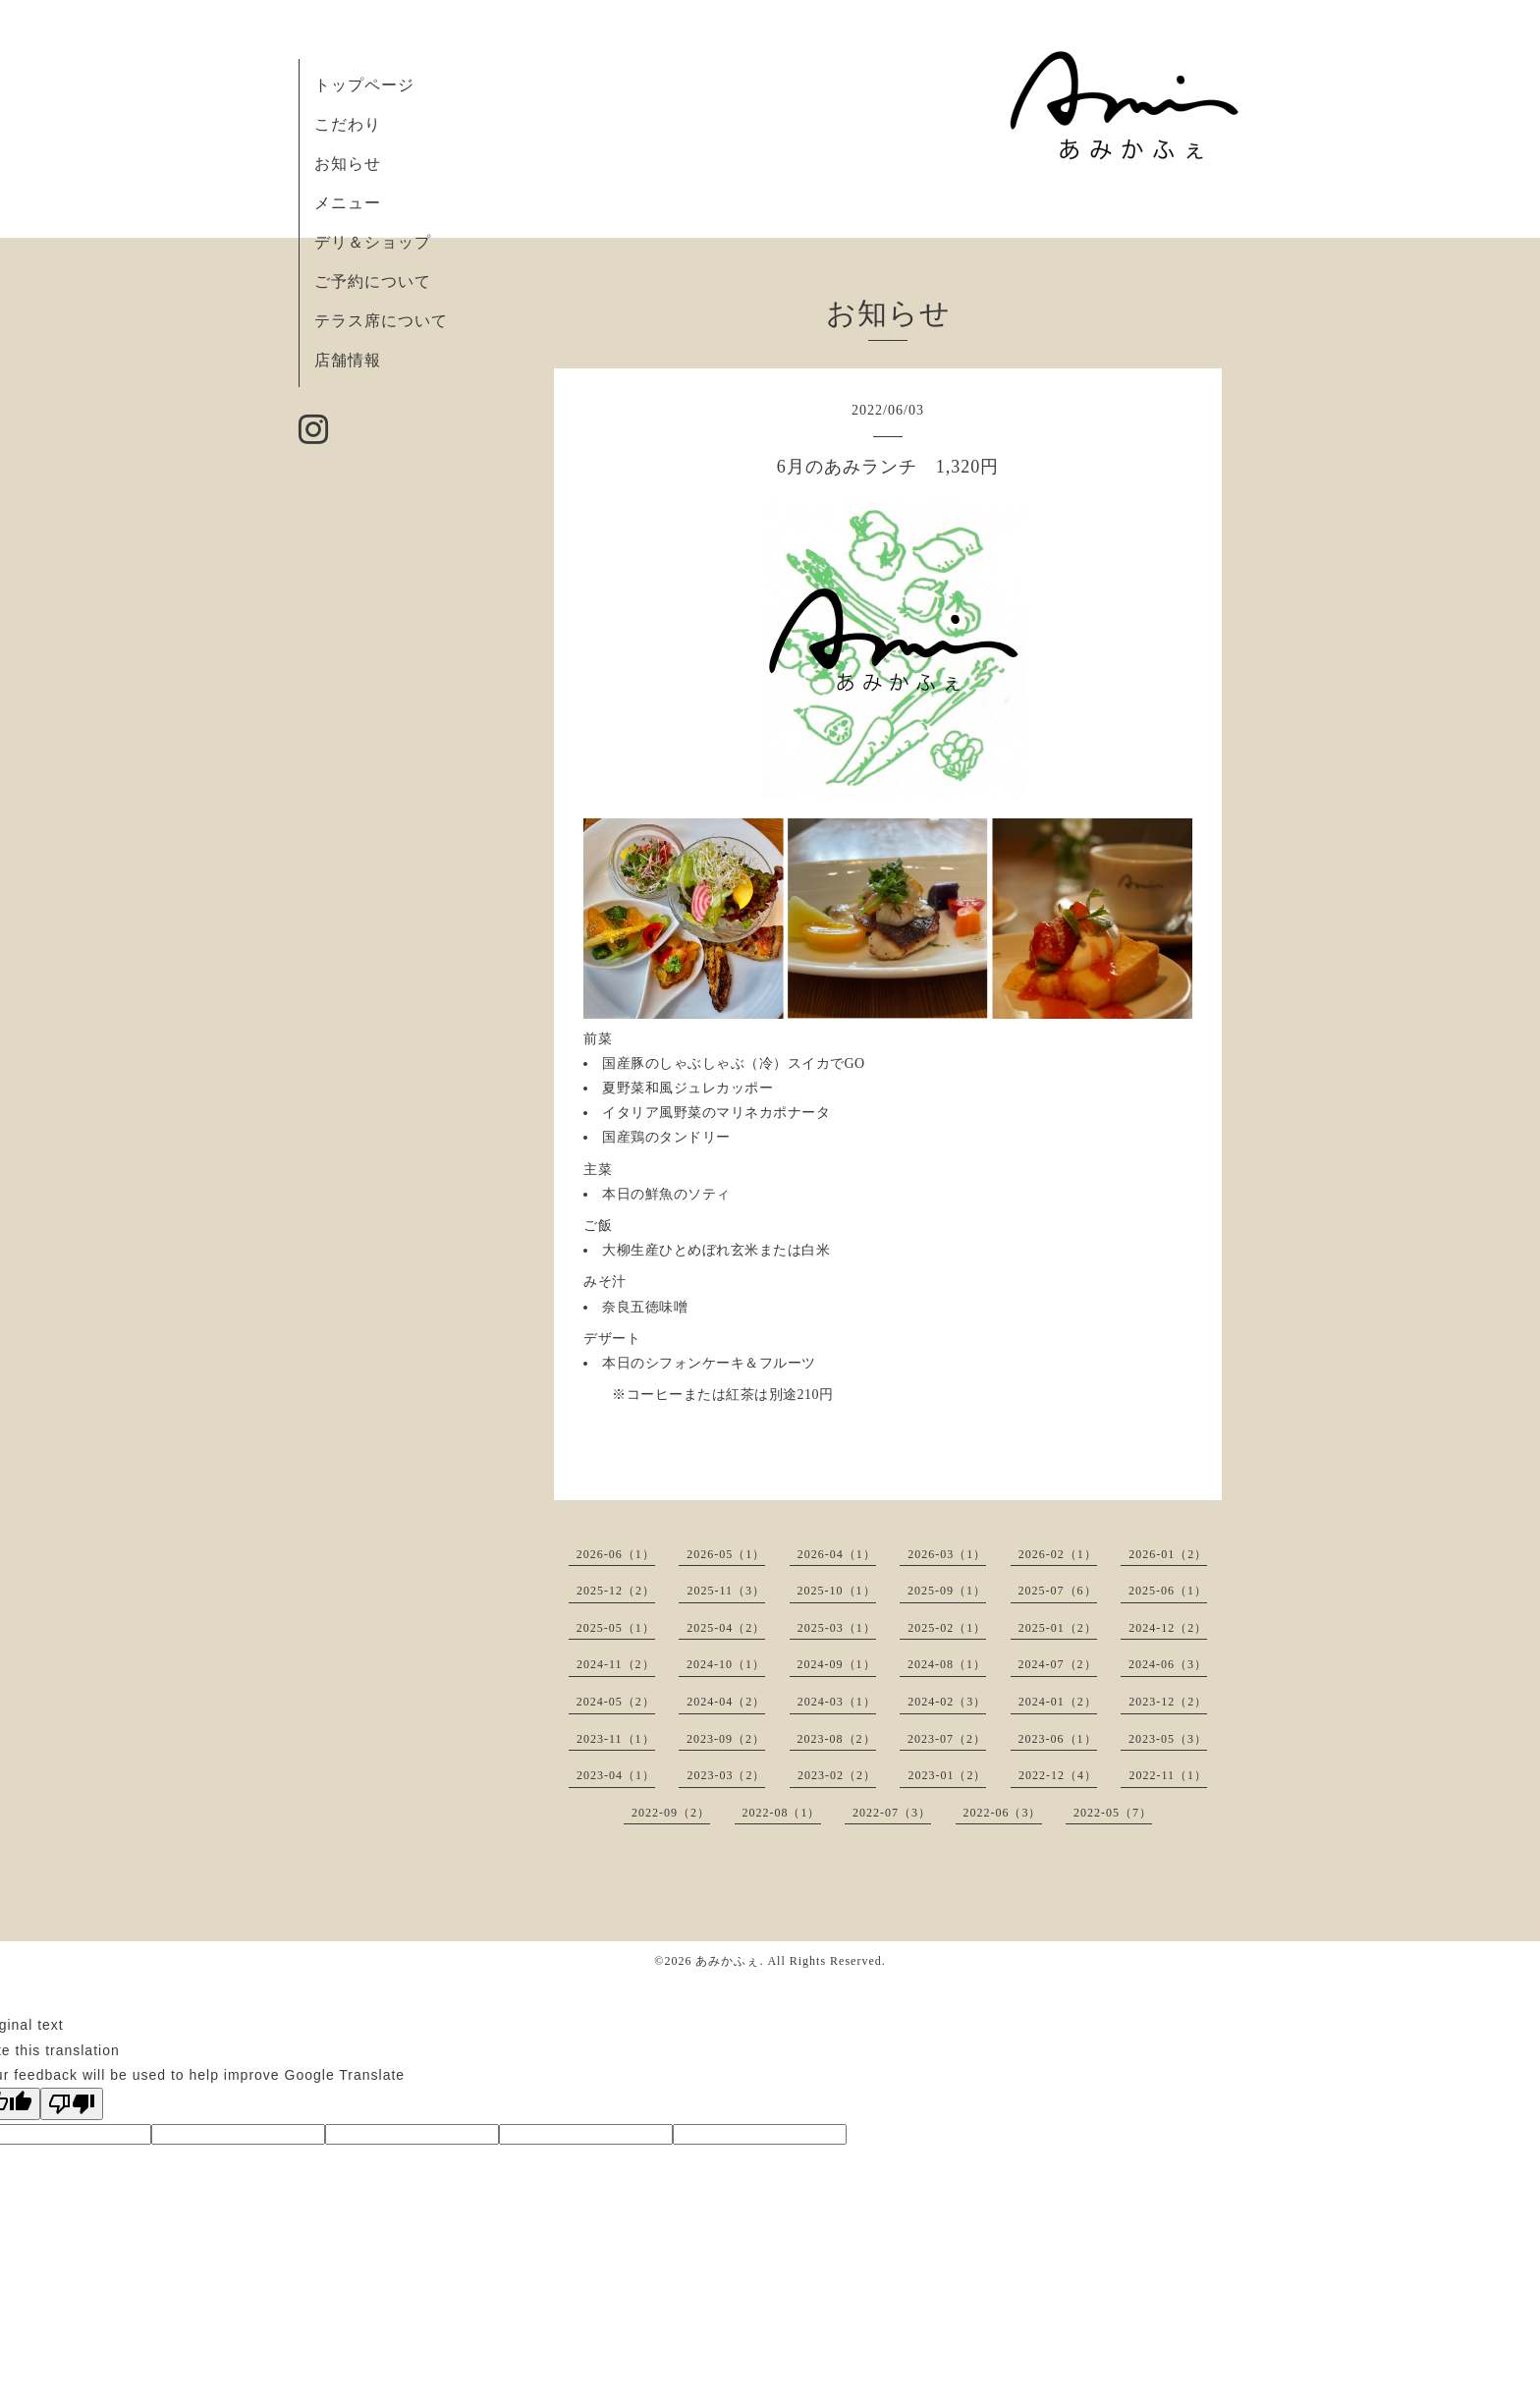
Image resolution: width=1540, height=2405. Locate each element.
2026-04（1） (837, 1554)
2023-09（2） (726, 1739)
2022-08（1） (781, 1812)
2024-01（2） (1057, 1701)
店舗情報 (347, 360)
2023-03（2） (726, 1775)
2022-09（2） (671, 1812)
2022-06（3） (1002, 1812)
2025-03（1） (837, 1628)
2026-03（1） (947, 1554)
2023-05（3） (1167, 1739)
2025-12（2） (616, 1590)
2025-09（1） (947, 1590)
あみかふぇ (727, 1961)
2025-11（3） (726, 1590)
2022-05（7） (1112, 1812)
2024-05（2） (616, 1701)
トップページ (364, 85)
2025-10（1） (837, 1590)
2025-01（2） (1057, 1628)
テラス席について (381, 320)
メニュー (347, 203)
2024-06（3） (1167, 1664)
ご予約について (372, 281)
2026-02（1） (1057, 1554)
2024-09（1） (837, 1664)
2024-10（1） (726, 1664)
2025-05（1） (616, 1628)
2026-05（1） (726, 1554)
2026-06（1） (616, 1554)
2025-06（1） (1167, 1590)
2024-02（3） (947, 1701)
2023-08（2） (837, 1739)
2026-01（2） (1167, 1554)
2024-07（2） (1057, 1664)
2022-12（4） (1057, 1775)
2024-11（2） (616, 1664)
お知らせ (347, 163)
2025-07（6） (1057, 1590)
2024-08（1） (947, 1664)
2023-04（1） (616, 1775)
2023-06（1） (1057, 1739)
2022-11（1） (1167, 1775)
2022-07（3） (891, 1812)
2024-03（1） (837, 1701)
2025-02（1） (947, 1628)
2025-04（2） (726, 1628)
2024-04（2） (726, 1701)
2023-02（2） (837, 1775)
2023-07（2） (947, 1739)
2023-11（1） (616, 1739)
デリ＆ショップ (372, 242)
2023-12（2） (1167, 1701)
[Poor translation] (71, 2104)
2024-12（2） (1167, 1628)
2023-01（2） (947, 1775)
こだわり (347, 124)
